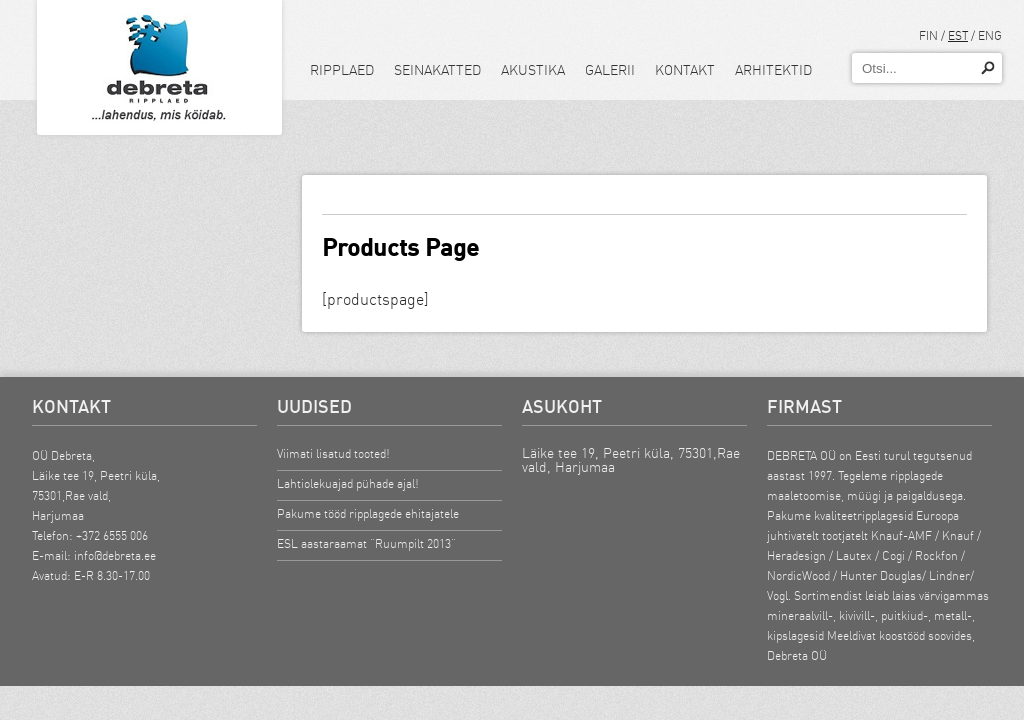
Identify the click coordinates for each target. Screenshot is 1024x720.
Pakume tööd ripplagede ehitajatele (368, 513)
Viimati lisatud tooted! (333, 453)
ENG (990, 35)
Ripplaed (342, 70)
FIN (928, 35)
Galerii (610, 70)
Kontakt (685, 70)
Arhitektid (773, 70)
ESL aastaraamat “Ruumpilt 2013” (366, 543)
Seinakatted (437, 70)
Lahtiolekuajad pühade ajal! (348, 483)
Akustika (533, 70)
